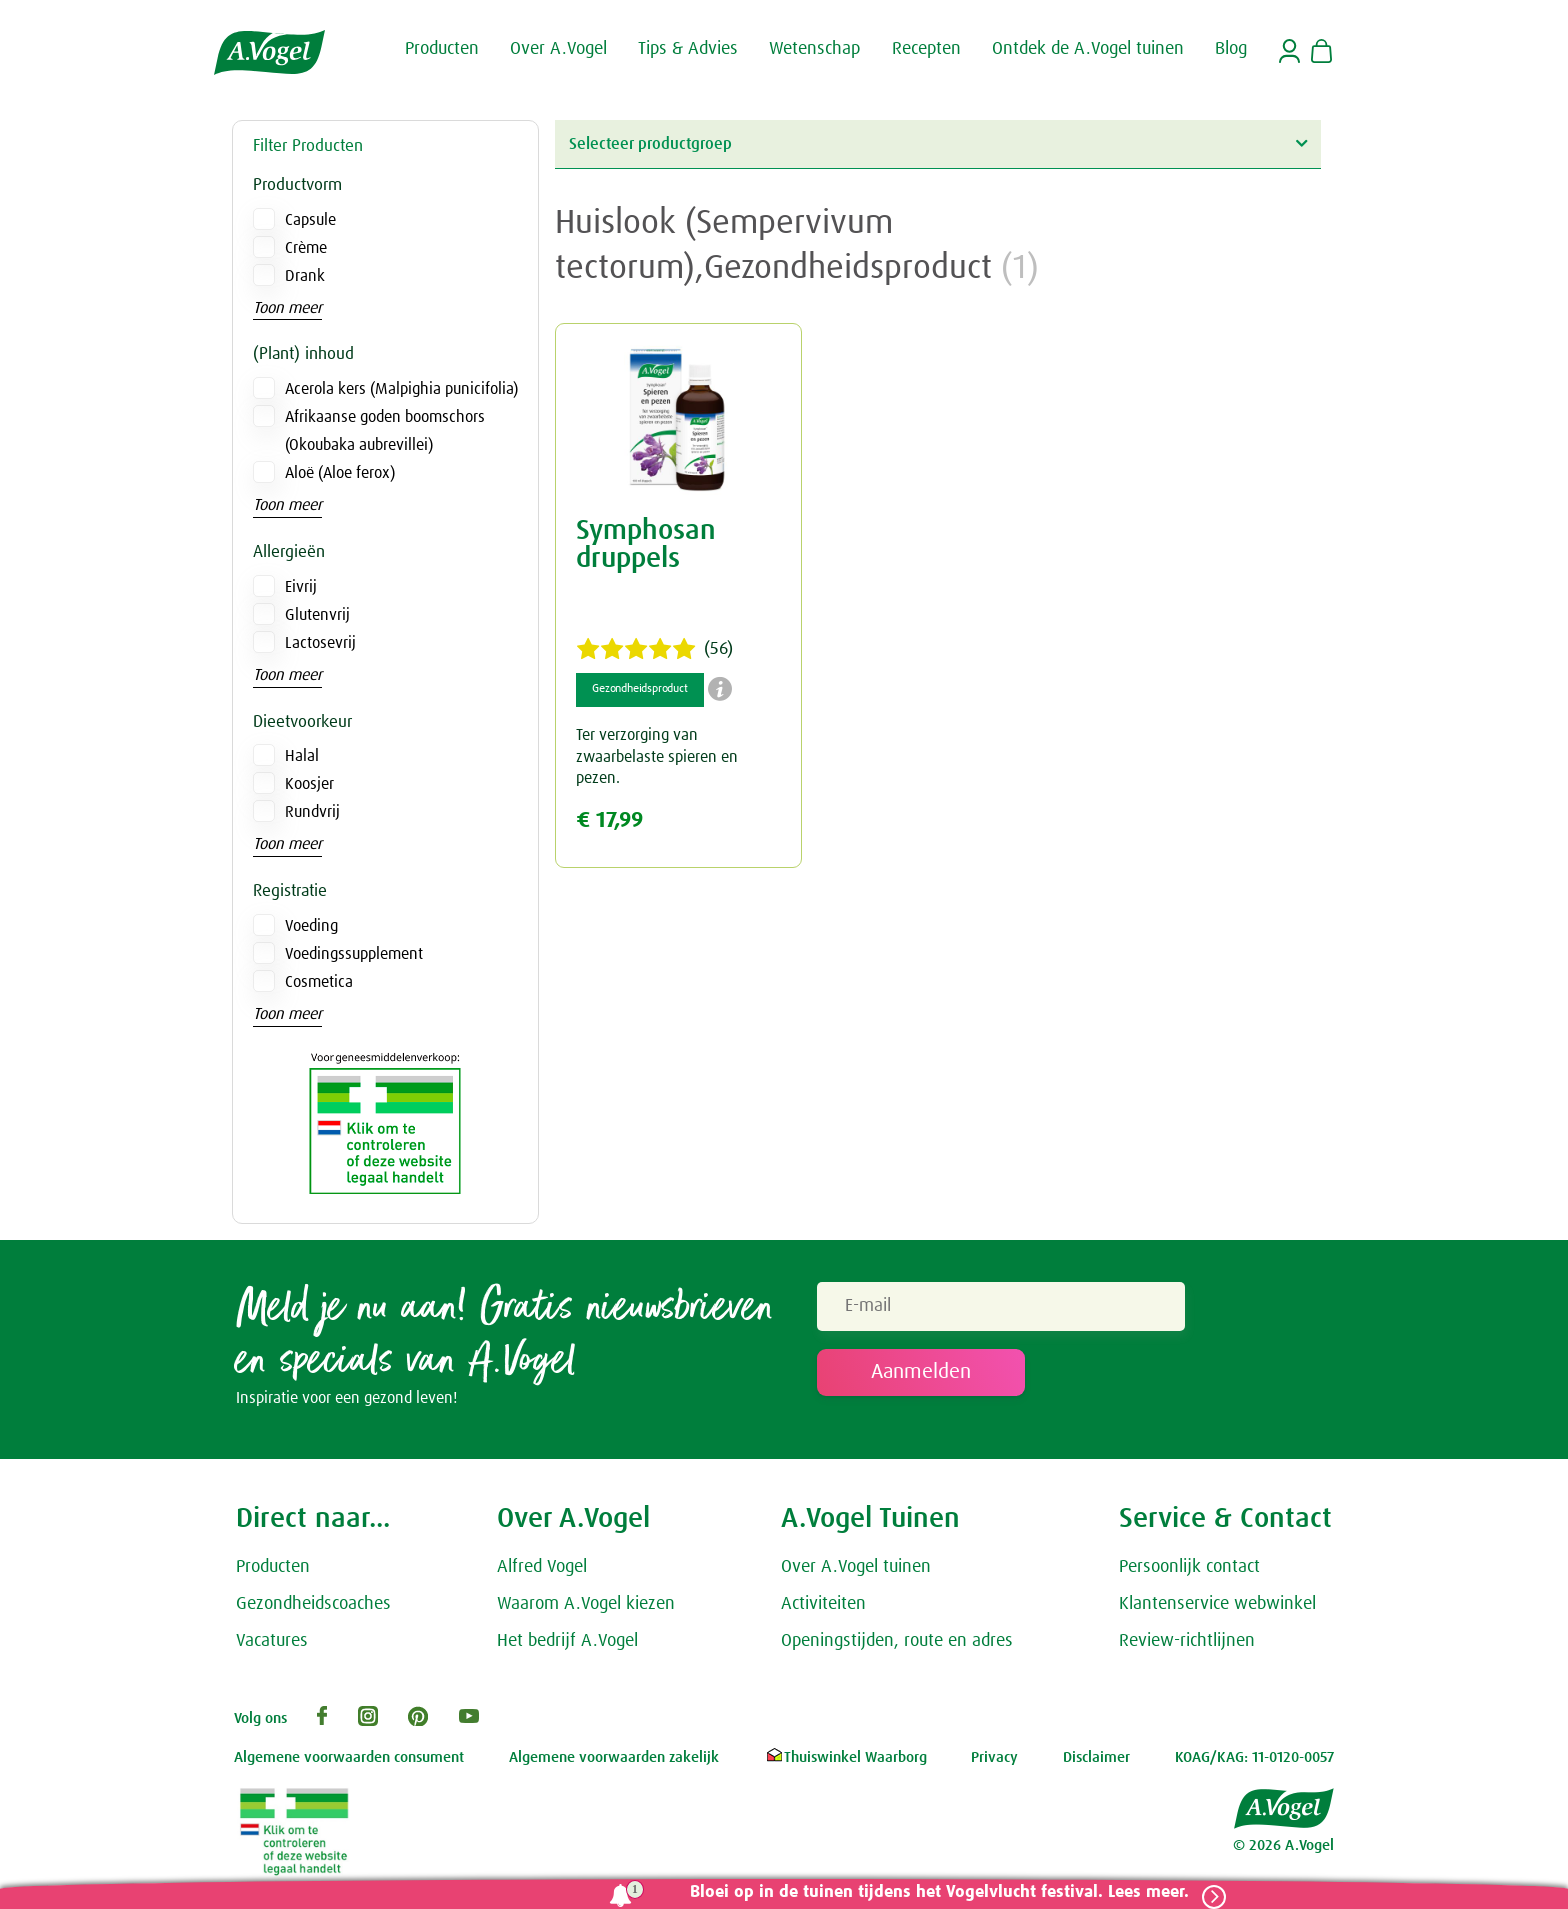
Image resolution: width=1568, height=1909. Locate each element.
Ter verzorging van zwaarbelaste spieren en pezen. (657, 756)
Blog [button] (1231, 48)
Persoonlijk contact (1189, 1572)
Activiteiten (823, 1609)
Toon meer (287, 308)
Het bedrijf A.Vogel (567, 1645)
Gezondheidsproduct (639, 689)
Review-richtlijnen (1187, 1645)
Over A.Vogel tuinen (856, 1572)
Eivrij (301, 587)
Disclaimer (1096, 1762)
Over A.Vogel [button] (558, 48)
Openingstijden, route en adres (897, 1645)
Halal (302, 756)
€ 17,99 (609, 820)
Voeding (311, 926)
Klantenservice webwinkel (1217, 1609)
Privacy (994, 1762)
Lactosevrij (320, 643)
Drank (305, 276)
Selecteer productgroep (938, 143)
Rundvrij (312, 812)
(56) (654, 649)
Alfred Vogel (542, 1572)
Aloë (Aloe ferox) (340, 473)
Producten (273, 1572)
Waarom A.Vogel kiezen (586, 1609)
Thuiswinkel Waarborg (845, 1762)
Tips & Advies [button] (688, 48)
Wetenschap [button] (814, 48)
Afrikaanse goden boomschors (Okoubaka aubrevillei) (385, 431)
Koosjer (309, 784)
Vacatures (272, 1645)
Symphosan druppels (646, 545)
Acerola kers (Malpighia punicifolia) (401, 389)
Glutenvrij (317, 615)
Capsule (310, 220)
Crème (306, 248)
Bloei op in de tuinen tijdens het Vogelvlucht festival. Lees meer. (931, 1892)
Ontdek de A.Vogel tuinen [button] (1088, 48)
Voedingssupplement (354, 954)
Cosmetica (319, 982)
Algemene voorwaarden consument (349, 1762)
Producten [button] (442, 48)
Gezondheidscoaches (313, 1609)
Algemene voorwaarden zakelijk (614, 1762)
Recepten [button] (926, 48)
